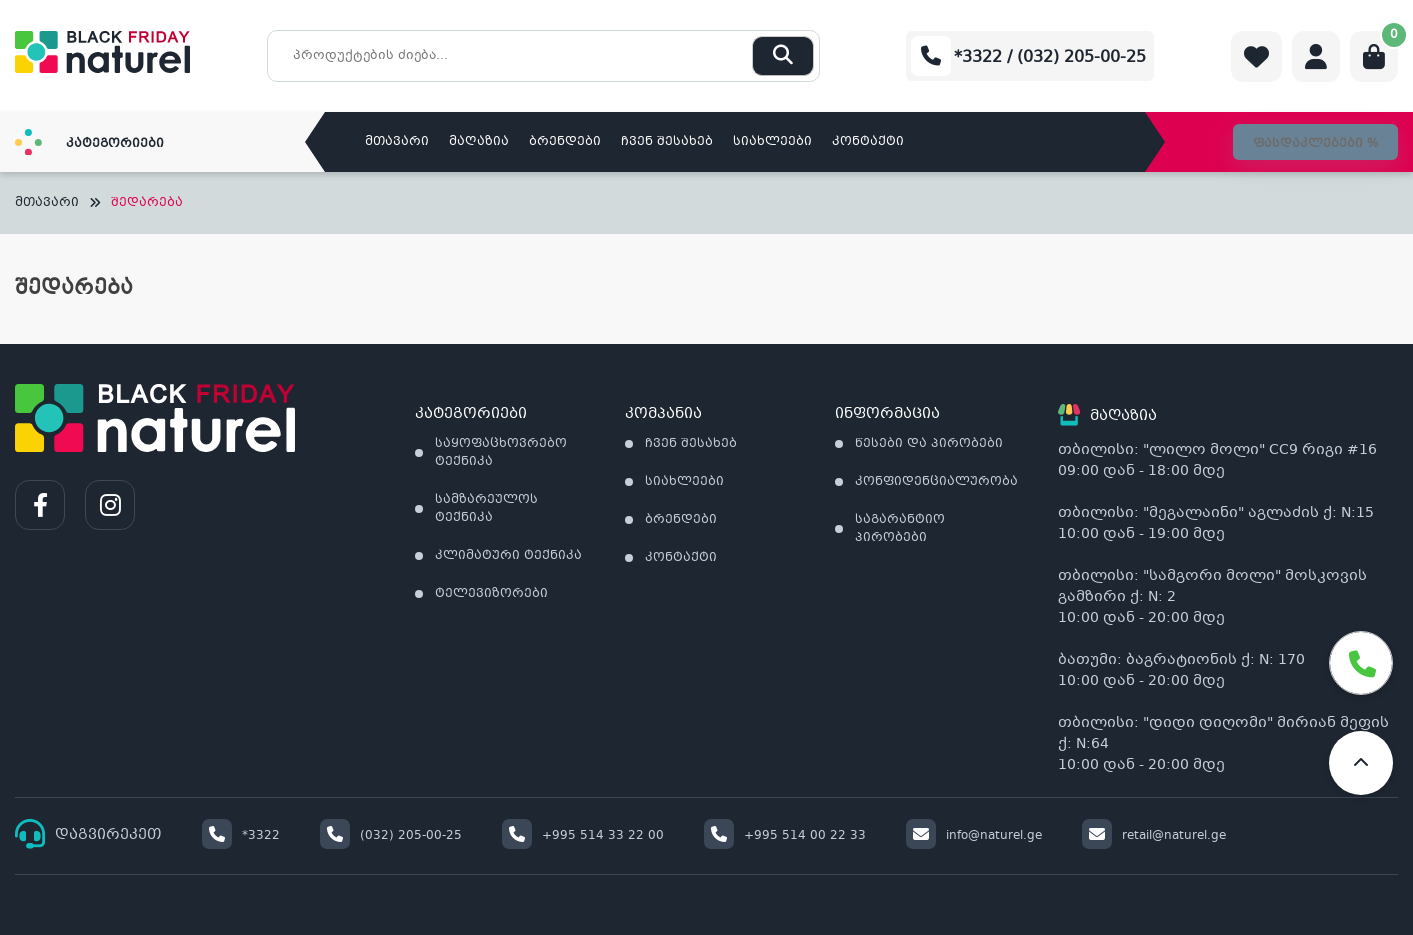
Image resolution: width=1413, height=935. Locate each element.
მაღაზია (479, 142)
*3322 (241, 836)
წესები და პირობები (929, 444)
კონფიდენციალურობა (936, 482)
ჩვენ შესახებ (667, 142)
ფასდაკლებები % (1315, 144)
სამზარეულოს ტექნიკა (486, 509)
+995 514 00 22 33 (785, 836)
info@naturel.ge (974, 836)
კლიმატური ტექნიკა (508, 556)
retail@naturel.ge (1154, 836)
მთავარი (397, 142)
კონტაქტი (868, 142)
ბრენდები (565, 142)
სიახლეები (772, 142)
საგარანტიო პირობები (900, 529)
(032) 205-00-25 (391, 836)
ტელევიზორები (491, 594)
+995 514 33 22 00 (583, 836)
